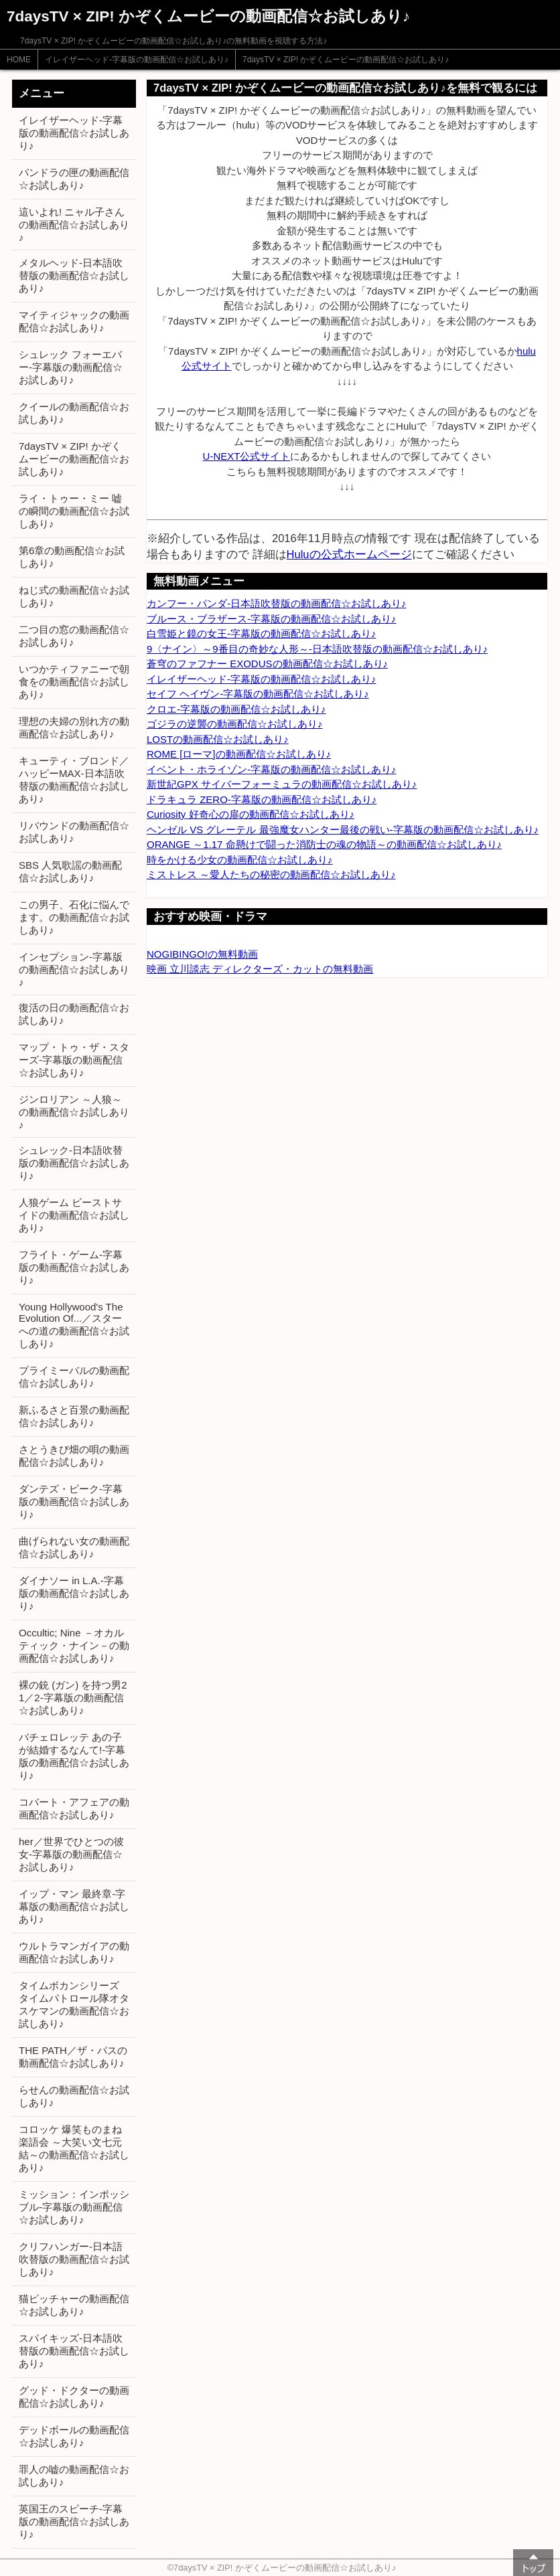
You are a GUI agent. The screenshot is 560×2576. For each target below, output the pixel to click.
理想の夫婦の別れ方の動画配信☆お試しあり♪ (74, 727)
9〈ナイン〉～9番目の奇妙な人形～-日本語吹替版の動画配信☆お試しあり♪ (317, 649)
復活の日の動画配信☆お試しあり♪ (74, 1014)
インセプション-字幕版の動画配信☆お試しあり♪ (74, 969)
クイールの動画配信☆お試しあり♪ (74, 413)
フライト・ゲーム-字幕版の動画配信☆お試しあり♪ (74, 1267)
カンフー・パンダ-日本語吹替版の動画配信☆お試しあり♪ (277, 603)
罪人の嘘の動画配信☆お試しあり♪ (74, 2476)
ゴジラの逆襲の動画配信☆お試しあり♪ (235, 723)
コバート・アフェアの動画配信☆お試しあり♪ (74, 1808)
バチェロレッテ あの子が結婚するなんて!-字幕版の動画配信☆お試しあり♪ (74, 1756)
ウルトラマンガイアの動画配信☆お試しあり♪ (74, 1952)
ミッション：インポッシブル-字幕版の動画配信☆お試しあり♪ (74, 2206)
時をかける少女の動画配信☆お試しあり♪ (240, 859)
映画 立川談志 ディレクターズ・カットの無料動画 (260, 968)
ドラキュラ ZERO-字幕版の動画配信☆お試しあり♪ (261, 799)
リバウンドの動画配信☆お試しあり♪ (74, 832)
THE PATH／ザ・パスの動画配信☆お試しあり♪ (73, 2057)
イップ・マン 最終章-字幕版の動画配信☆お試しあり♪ (74, 1906)
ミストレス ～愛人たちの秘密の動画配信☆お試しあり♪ (271, 874)
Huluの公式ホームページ (349, 554)
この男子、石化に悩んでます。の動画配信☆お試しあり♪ (74, 917)
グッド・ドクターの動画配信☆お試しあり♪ (74, 2397)
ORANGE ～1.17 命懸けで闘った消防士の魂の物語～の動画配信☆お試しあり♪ (324, 844)
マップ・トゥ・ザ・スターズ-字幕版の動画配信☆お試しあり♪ (74, 1059)
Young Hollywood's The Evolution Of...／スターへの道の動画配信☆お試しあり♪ (74, 1325)
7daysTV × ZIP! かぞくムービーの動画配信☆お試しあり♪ (345, 59)
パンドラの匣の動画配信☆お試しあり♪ (74, 179)
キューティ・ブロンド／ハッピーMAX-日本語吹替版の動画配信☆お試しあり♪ (74, 779)
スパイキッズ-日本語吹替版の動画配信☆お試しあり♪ (74, 2350)
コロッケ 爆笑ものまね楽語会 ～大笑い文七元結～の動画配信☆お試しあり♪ (74, 2148)
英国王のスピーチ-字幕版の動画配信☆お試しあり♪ (74, 2521)
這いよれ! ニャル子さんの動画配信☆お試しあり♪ (74, 224)
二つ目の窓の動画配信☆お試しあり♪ (74, 636)
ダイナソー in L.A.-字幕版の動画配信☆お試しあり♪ (74, 1593)
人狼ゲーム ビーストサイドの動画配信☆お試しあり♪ (74, 1215)
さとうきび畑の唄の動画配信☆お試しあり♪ (74, 1456)
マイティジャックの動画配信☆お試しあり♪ (74, 321)
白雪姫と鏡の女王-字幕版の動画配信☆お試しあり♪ (261, 633)
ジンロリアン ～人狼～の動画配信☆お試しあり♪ (74, 1112)
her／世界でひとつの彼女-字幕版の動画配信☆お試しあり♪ (71, 1854)
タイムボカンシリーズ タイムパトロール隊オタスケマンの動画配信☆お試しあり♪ (74, 2004)
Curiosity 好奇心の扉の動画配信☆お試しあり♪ (250, 814)
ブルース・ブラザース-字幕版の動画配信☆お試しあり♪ (272, 618)
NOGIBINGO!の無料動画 (202, 954)
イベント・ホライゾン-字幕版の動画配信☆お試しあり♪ (272, 769)
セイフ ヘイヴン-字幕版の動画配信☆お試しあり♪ (258, 693)
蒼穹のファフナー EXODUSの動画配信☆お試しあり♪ (267, 663)
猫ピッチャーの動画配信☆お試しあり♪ (74, 2305)
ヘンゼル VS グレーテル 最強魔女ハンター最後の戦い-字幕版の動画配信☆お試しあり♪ (343, 829)
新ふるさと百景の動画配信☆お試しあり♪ (74, 1416)
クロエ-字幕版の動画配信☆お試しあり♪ (236, 709)
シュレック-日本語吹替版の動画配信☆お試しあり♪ (74, 1162)
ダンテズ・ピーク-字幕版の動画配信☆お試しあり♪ (74, 1501)
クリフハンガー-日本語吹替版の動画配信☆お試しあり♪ (74, 2259)
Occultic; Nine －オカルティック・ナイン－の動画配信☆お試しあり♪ (74, 1645)
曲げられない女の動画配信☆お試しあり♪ (74, 1547)
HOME (19, 59)
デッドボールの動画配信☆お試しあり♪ (74, 2436)
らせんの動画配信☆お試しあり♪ (74, 2096)
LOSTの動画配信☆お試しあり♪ (218, 739)
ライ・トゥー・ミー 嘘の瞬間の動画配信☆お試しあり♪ (74, 511)
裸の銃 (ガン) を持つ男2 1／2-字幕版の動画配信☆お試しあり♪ (73, 1697)
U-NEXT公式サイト (247, 456)
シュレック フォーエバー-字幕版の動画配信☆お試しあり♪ (71, 367)
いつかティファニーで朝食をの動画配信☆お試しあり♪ (74, 681)
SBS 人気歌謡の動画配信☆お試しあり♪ (70, 871)
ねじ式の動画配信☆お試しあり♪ (74, 596)
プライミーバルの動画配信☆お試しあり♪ (74, 1377)
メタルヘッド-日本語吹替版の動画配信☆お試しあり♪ (74, 275)
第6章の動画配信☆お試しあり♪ (72, 557)
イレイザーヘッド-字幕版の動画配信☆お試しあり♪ (136, 59)
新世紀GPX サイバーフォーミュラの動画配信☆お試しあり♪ (282, 784)
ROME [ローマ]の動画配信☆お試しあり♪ (239, 754)
